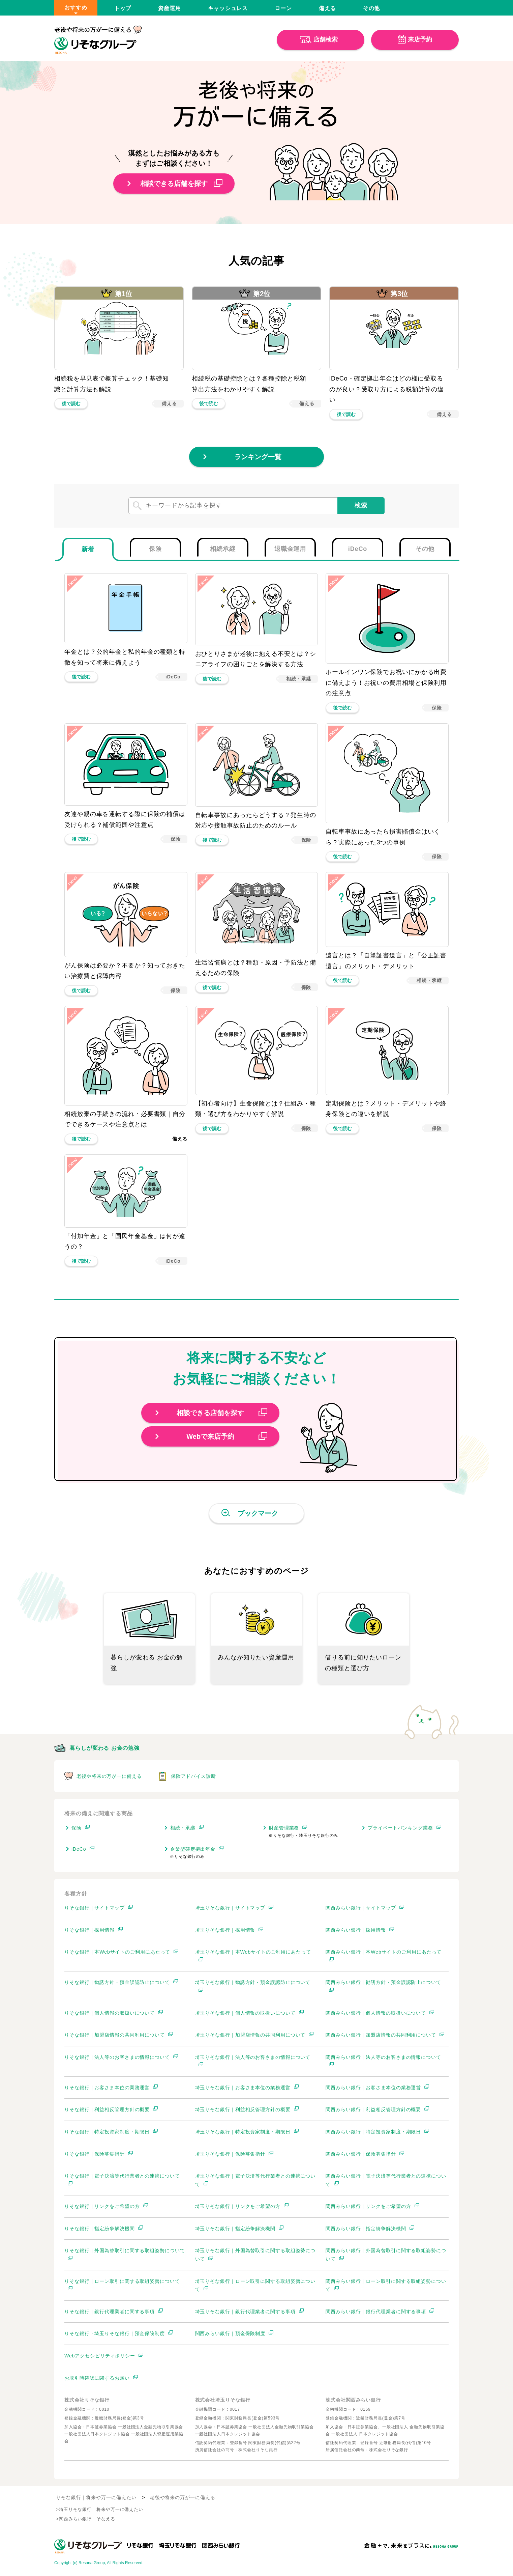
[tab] (88, 549)
